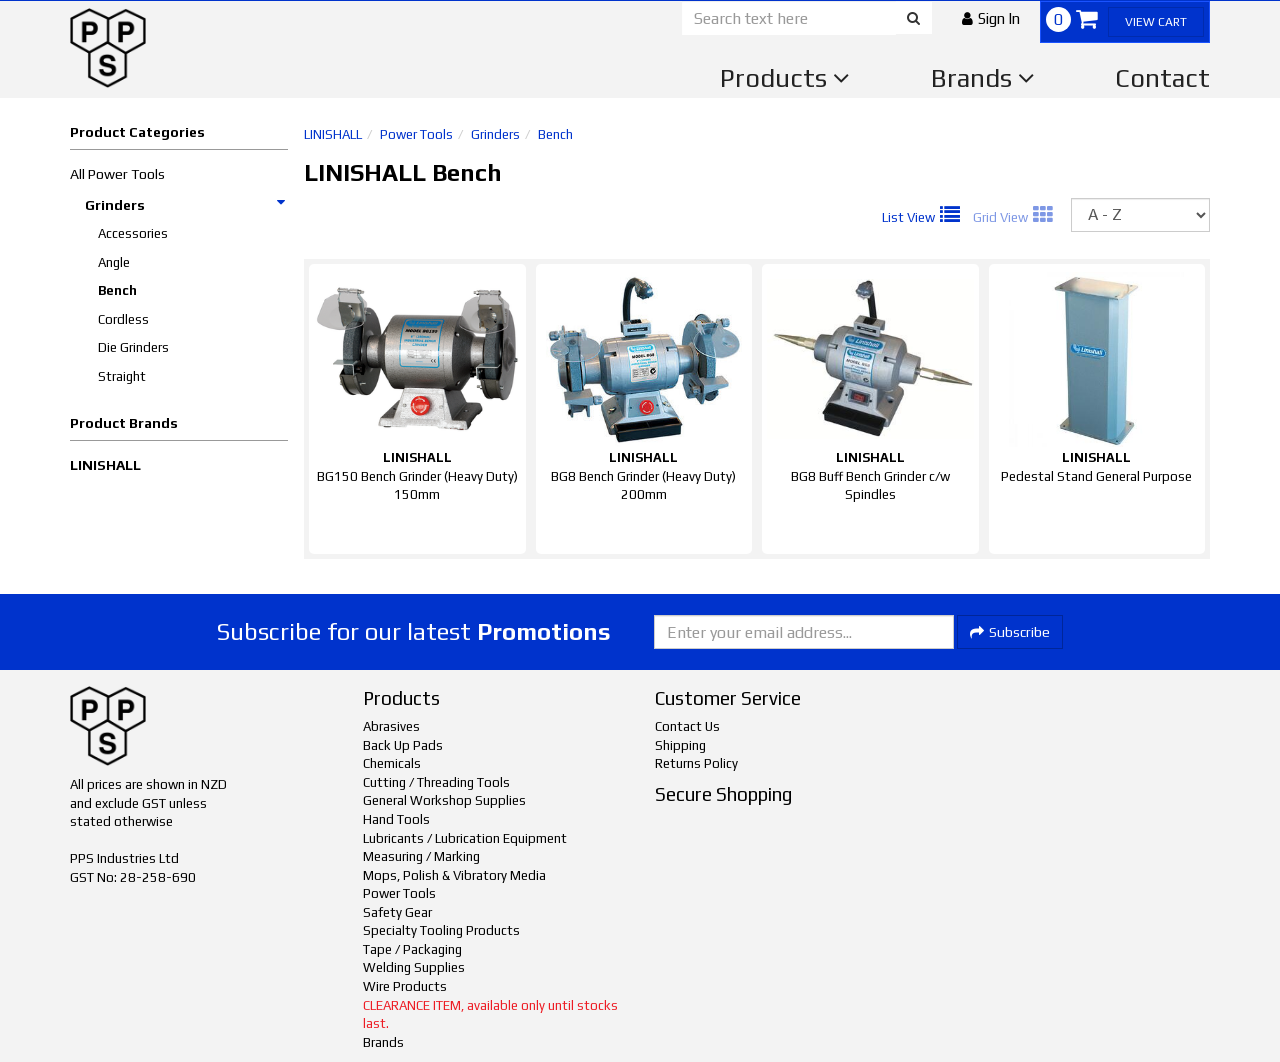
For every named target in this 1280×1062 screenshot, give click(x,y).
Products (785, 78)
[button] (991, 18)
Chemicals (392, 763)
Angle (114, 262)
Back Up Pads (403, 745)
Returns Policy (696, 763)
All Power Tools (117, 174)
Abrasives (391, 726)
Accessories (133, 233)
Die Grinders (133, 347)
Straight (122, 376)
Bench (117, 290)
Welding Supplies (414, 967)
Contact (1162, 78)
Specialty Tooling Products (441, 930)
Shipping (680, 745)
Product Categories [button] (137, 132)
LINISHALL (105, 465)
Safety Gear (397, 912)
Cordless (123, 319)
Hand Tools (396, 819)
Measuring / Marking (421, 856)
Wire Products (405, 986)
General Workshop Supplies (444, 800)
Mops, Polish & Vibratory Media (454, 875)
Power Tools (416, 134)
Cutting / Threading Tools (436, 782)
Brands (983, 78)
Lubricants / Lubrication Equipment (465, 838)
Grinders (186, 205)
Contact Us (687, 726)
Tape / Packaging (412, 949)
